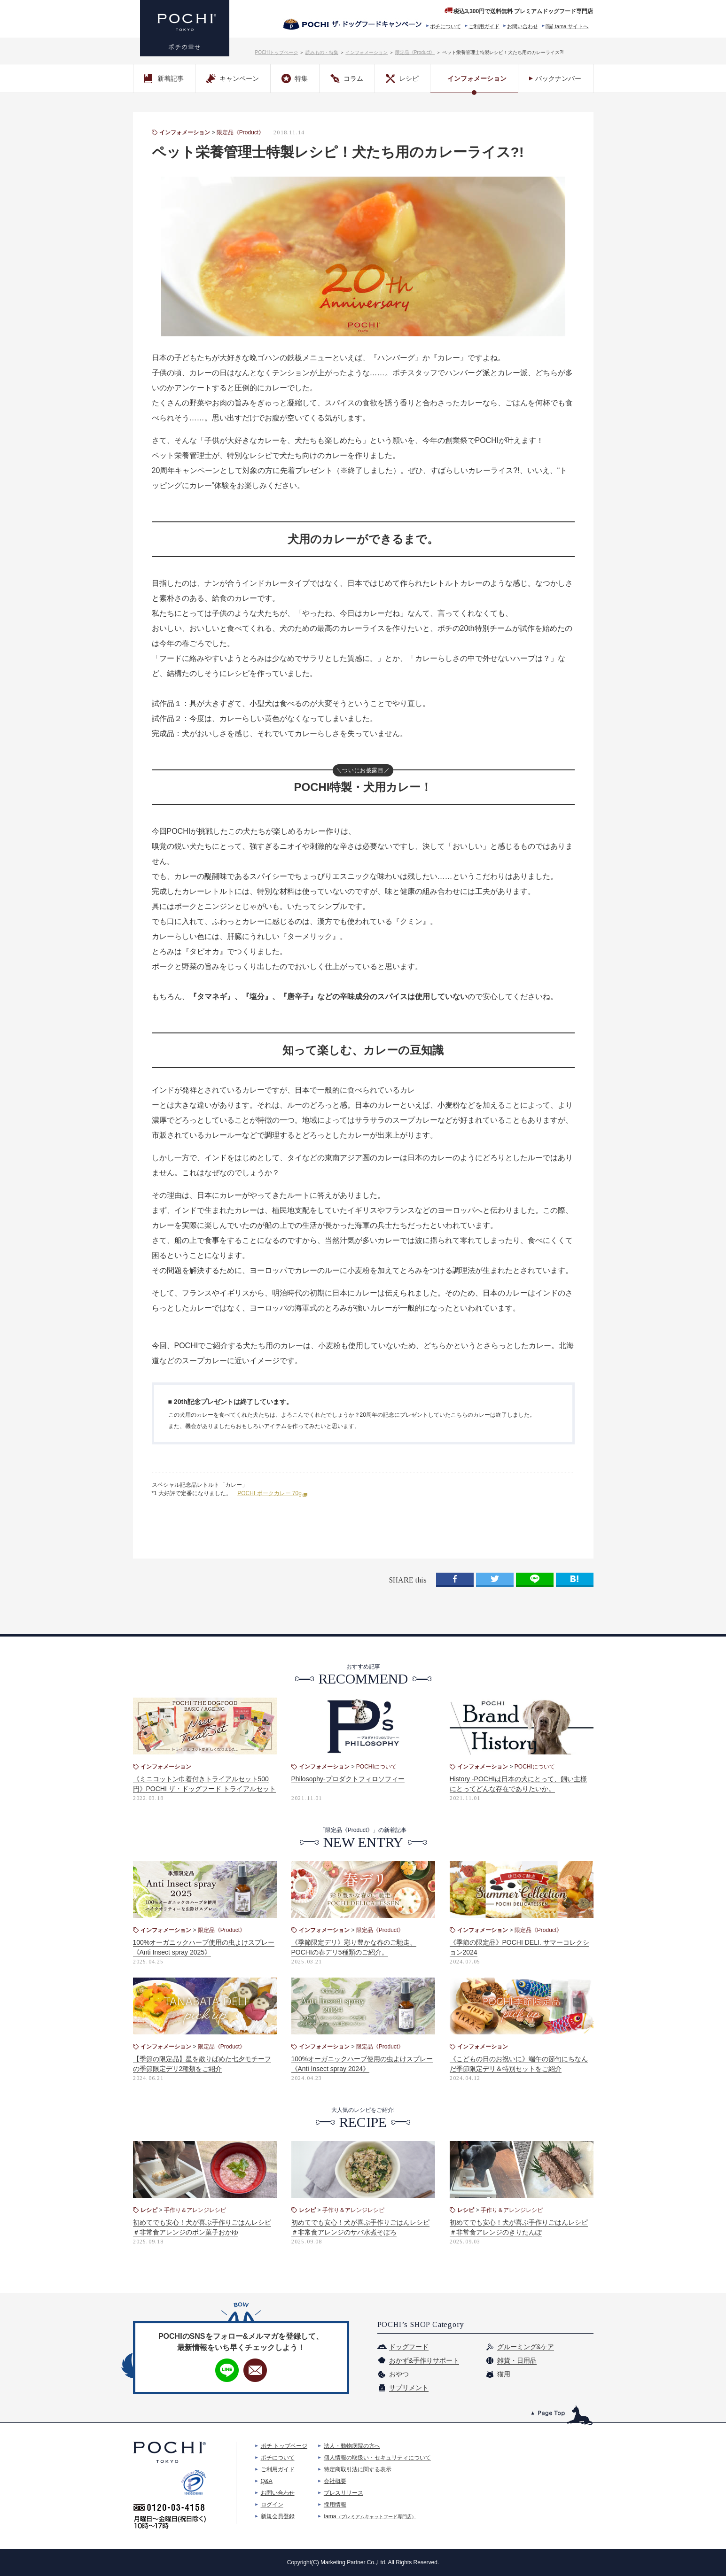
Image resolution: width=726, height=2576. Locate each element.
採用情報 (335, 2504)
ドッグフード (409, 2347)
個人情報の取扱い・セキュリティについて (377, 2457)
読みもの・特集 (321, 52)
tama (370, 2516)
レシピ (402, 78)
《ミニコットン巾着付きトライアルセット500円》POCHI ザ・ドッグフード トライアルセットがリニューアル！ (204, 1788)
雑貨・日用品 (517, 2360)
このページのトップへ (562, 2415)
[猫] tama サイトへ (567, 26)
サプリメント (409, 2387)
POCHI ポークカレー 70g (269, 1493)
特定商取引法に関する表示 (357, 2469)
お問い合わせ (522, 26)
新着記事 (164, 78)
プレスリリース (343, 2493)
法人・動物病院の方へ (352, 2446)
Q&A (267, 2481)
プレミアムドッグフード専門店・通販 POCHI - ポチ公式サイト (184, 28)
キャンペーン (232, 78)
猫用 (503, 2374)
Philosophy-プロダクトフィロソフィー (348, 1779)
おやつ (399, 2374)
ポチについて (445, 26)
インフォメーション (366, 52)
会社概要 (335, 2481)
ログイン (272, 2504)
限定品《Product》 (415, 52)
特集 (294, 78)
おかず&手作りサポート (424, 2360)
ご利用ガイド (484, 26)
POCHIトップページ (276, 52)
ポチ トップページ (284, 2446)
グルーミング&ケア (525, 2347)
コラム (346, 78)
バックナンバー (558, 78)
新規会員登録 (278, 2516)
